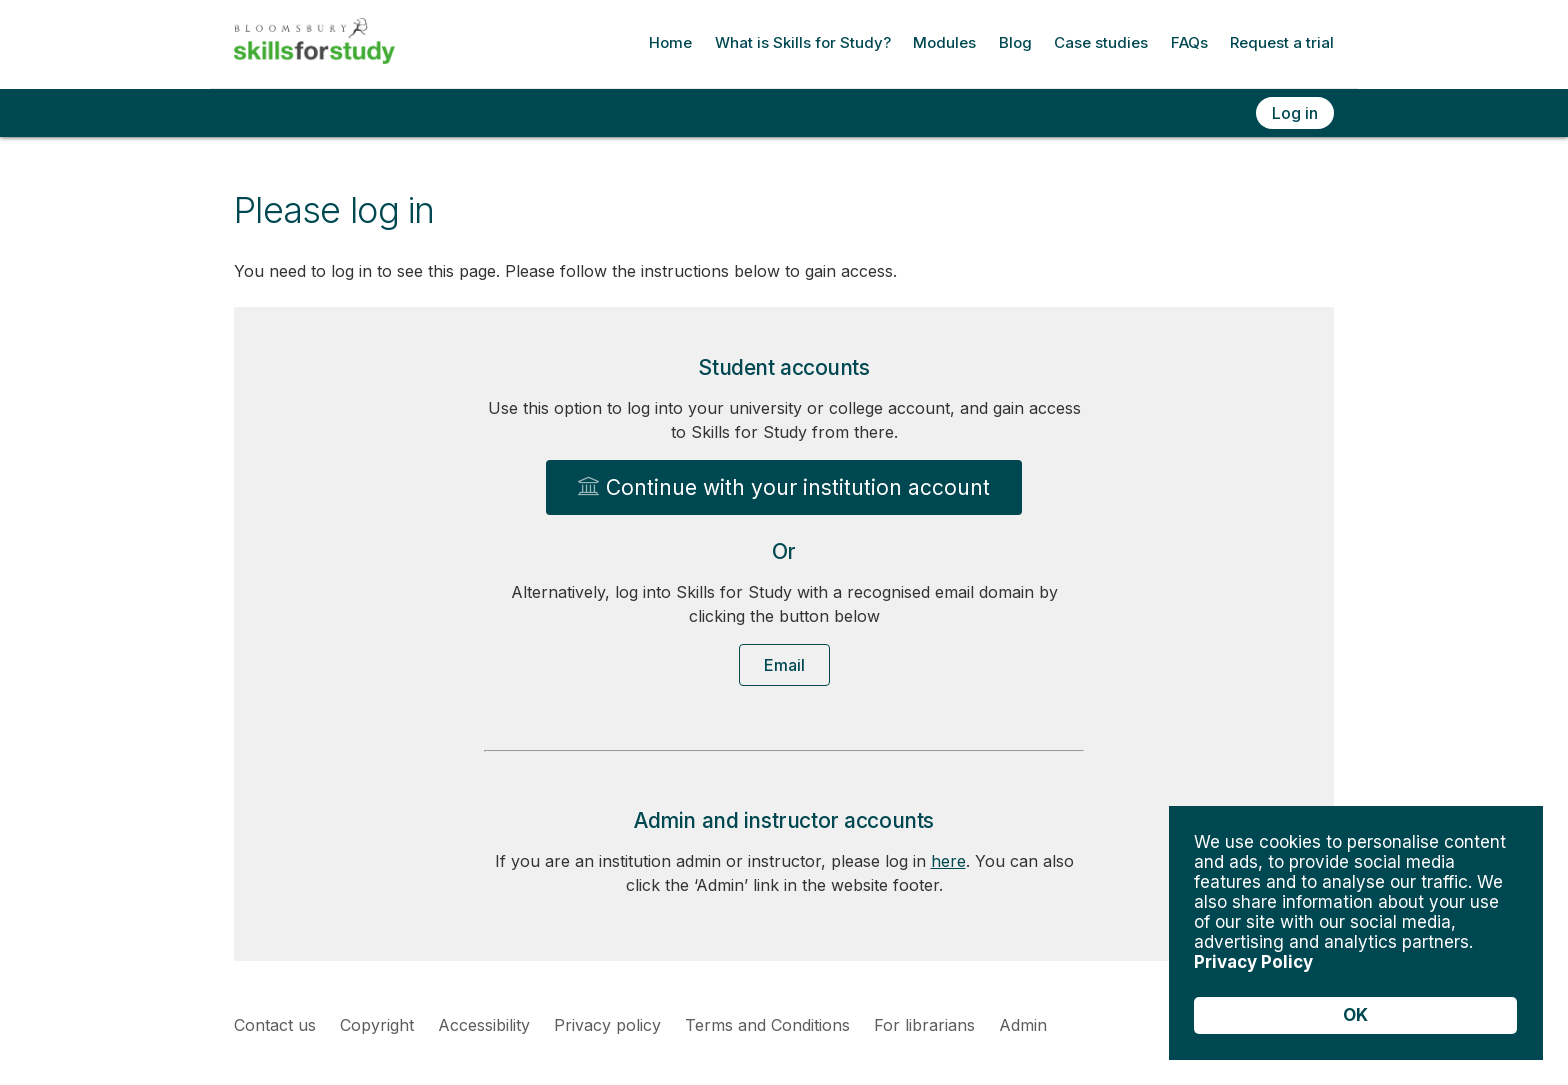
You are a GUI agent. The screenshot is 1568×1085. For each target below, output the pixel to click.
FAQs (1189, 42)
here (948, 861)
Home (670, 42)
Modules (944, 42)
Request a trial (1282, 42)
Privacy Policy (1253, 962)
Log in (1295, 113)
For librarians (924, 1025)
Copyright (377, 1025)
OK (1355, 1015)
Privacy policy (607, 1025)
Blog (1015, 42)
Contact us (275, 1025)
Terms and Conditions (767, 1025)
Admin (1023, 1025)
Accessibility (484, 1025)
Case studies (1101, 42)
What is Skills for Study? (803, 42)
